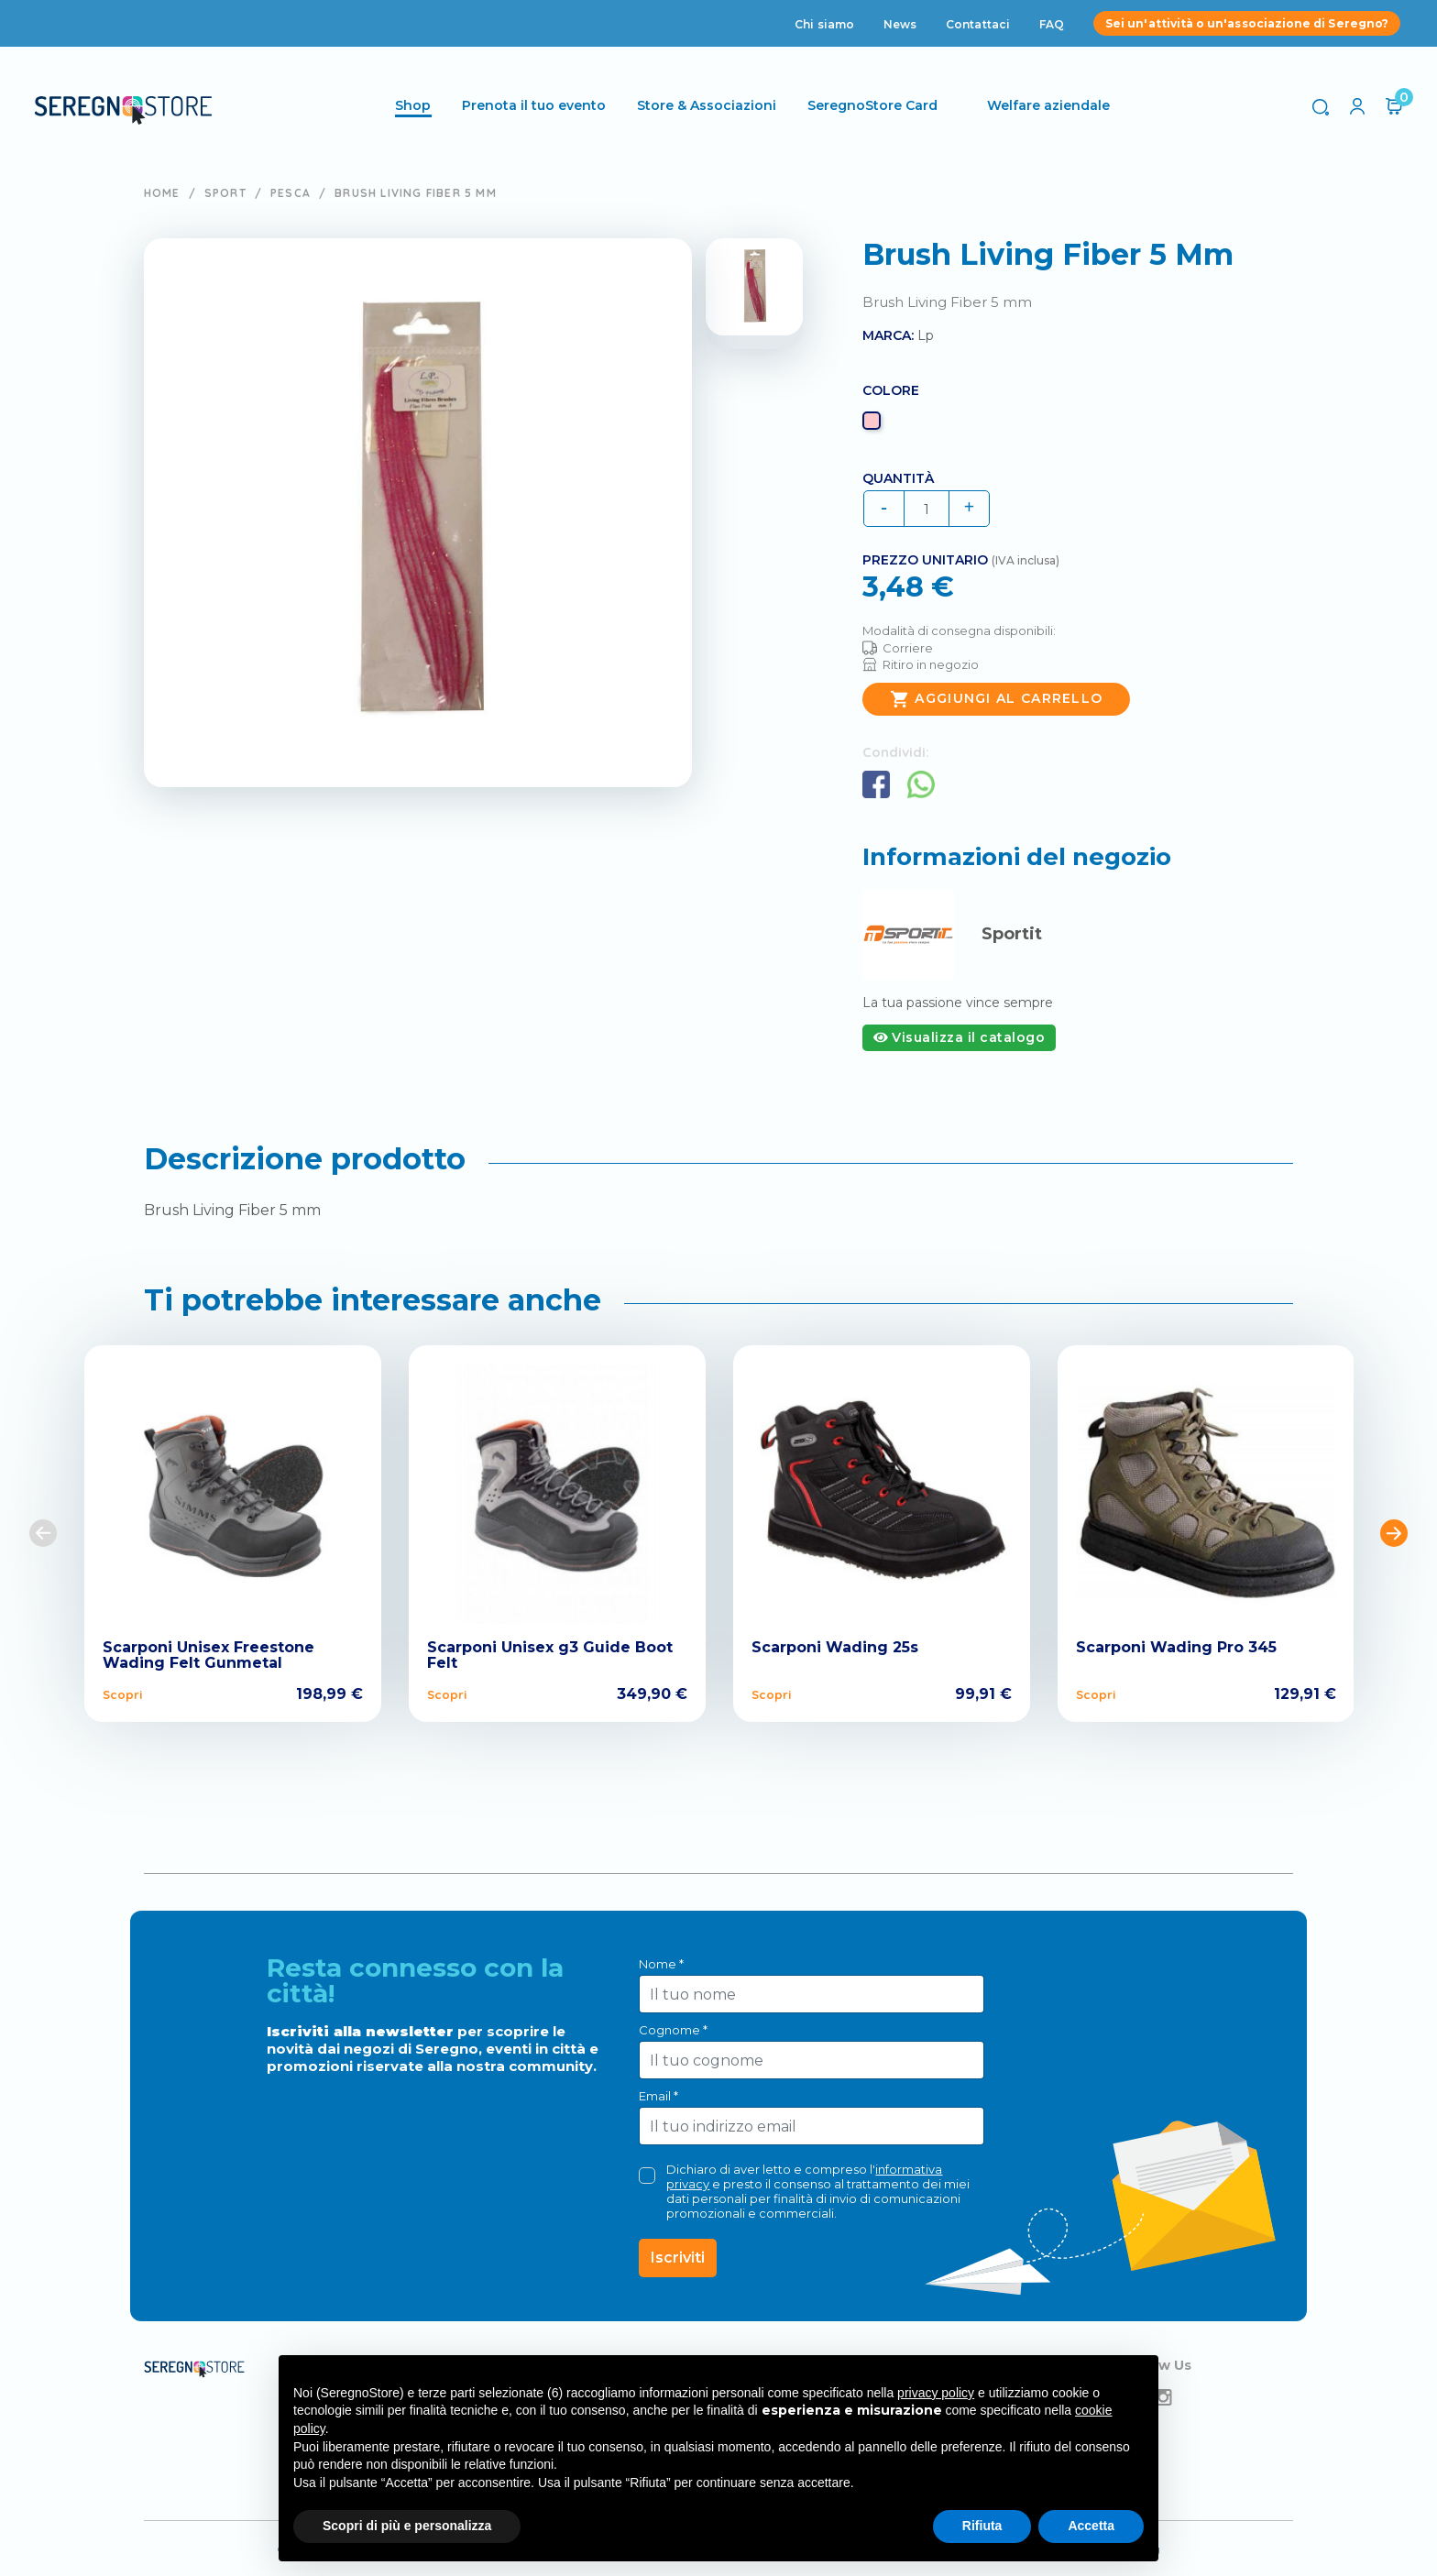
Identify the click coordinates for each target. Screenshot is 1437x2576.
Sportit (1012, 934)
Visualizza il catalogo (959, 1037)
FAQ (1051, 24)
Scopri (122, 1694)
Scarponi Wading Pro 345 (1176, 1647)
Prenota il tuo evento (537, 105)
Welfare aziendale (1051, 105)
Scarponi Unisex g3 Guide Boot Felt (550, 1655)
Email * (658, 2095)
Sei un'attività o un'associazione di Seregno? (1246, 23)
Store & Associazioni (709, 105)
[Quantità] (926, 508)
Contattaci (978, 24)
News (899, 24)
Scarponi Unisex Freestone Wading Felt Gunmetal (208, 1655)
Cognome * (673, 2029)
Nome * (661, 1964)
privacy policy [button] (935, 2392)
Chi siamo (824, 24)
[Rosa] (873, 425)
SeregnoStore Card (875, 105)
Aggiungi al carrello (996, 699)
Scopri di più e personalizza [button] (407, 2525)
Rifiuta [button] (982, 2525)
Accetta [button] (1091, 2525)
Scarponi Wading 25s (834, 1647)
